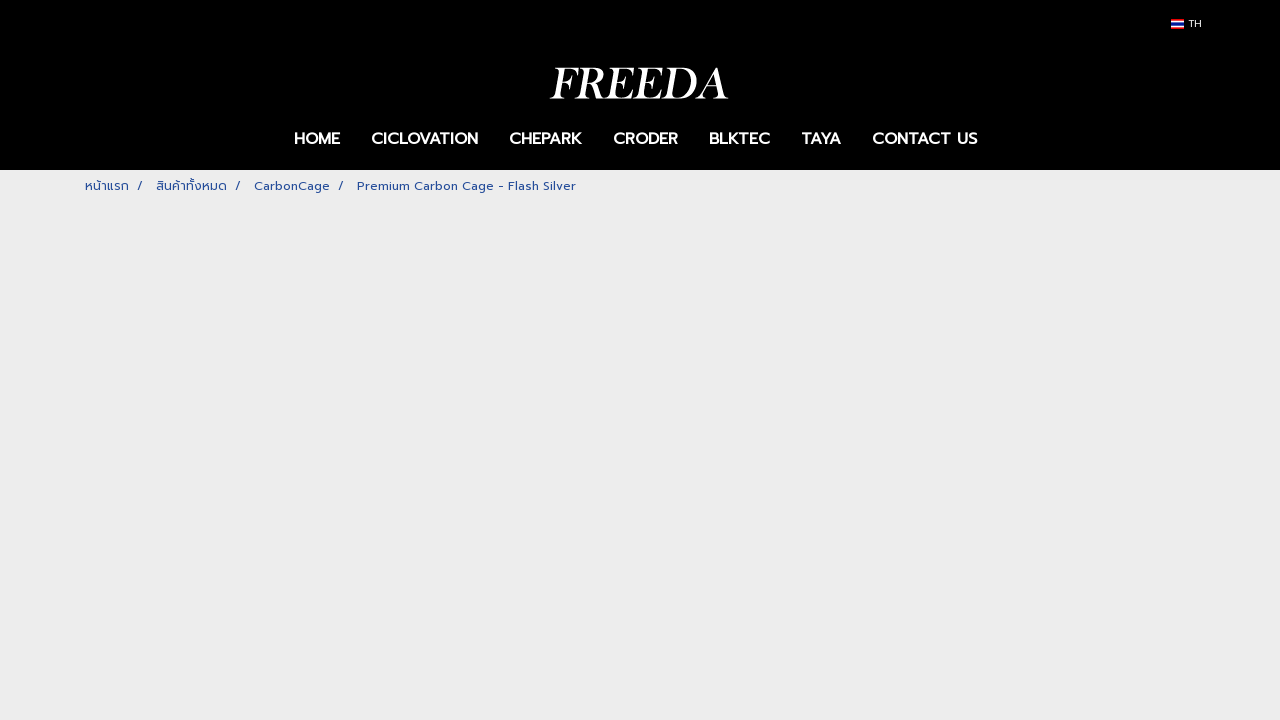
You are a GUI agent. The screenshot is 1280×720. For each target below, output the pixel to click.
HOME (317, 139)
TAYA (821, 139)
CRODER (645, 139)
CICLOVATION (424, 139)
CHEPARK (545, 139)
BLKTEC (739, 139)
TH (1186, 23)
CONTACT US (924, 139)
